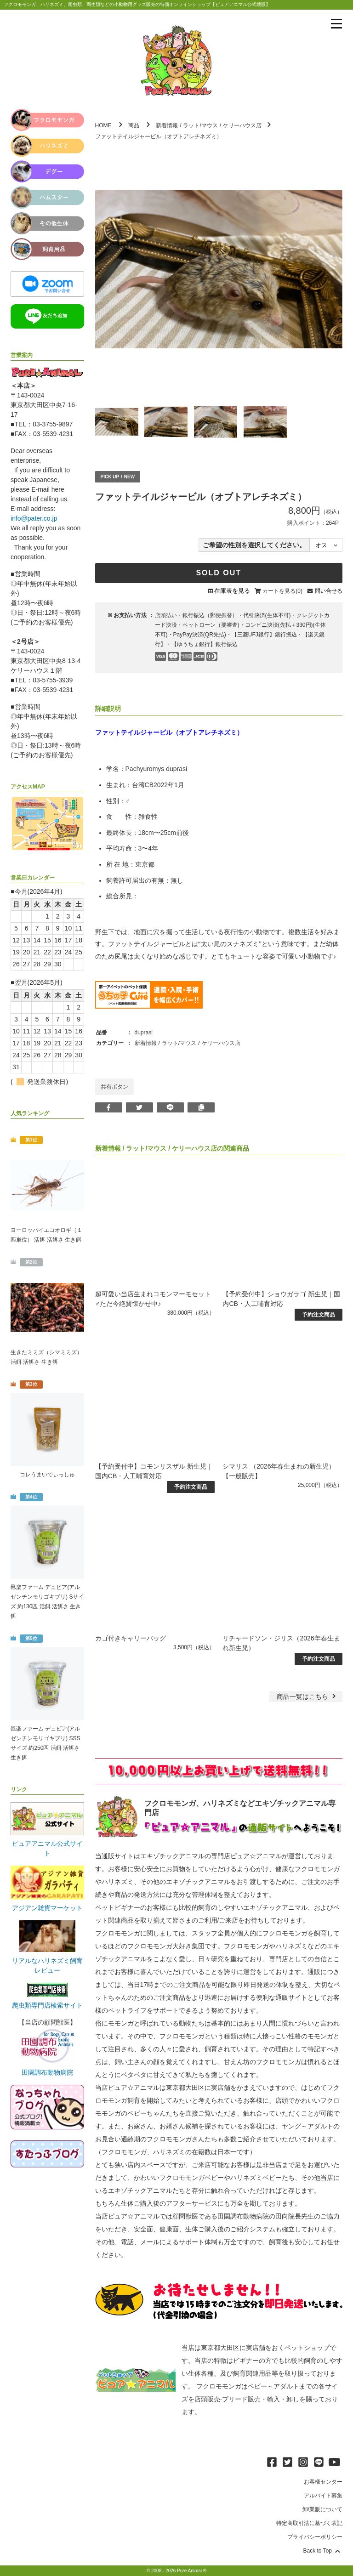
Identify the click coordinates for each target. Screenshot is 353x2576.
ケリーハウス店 (242, 125)
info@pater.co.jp (34, 518)
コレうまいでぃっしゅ (47, 1474)
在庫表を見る (232, 590)
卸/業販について (322, 2509)
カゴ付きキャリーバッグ (130, 1638)
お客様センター (323, 2482)
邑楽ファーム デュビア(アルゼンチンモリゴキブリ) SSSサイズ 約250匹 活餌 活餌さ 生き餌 (45, 1743)
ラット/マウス (200, 125)
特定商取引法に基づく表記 (309, 2523)
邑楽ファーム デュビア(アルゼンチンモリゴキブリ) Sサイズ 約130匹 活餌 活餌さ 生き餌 (47, 1601)
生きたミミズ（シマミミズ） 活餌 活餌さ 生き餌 (46, 1357)
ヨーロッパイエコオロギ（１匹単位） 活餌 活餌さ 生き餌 (46, 1235)
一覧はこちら (307, 1696)
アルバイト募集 (323, 2495)
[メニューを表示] (336, 24)
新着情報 (167, 125)
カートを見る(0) (282, 591)
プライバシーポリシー (314, 2537)
